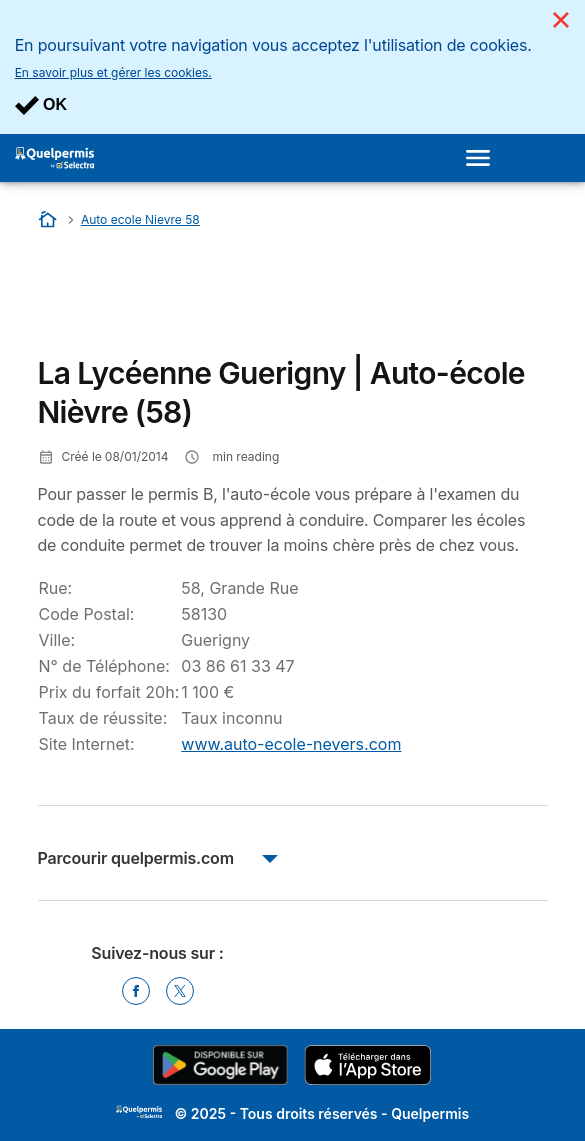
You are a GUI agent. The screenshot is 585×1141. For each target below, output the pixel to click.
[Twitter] (180, 991)
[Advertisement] (198, 298)
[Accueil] (49, 219)
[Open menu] (484, 158)
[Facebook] (136, 991)
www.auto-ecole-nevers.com (291, 744)
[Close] (561, 20)
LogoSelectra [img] (139, 1112)
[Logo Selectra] (54, 158)
